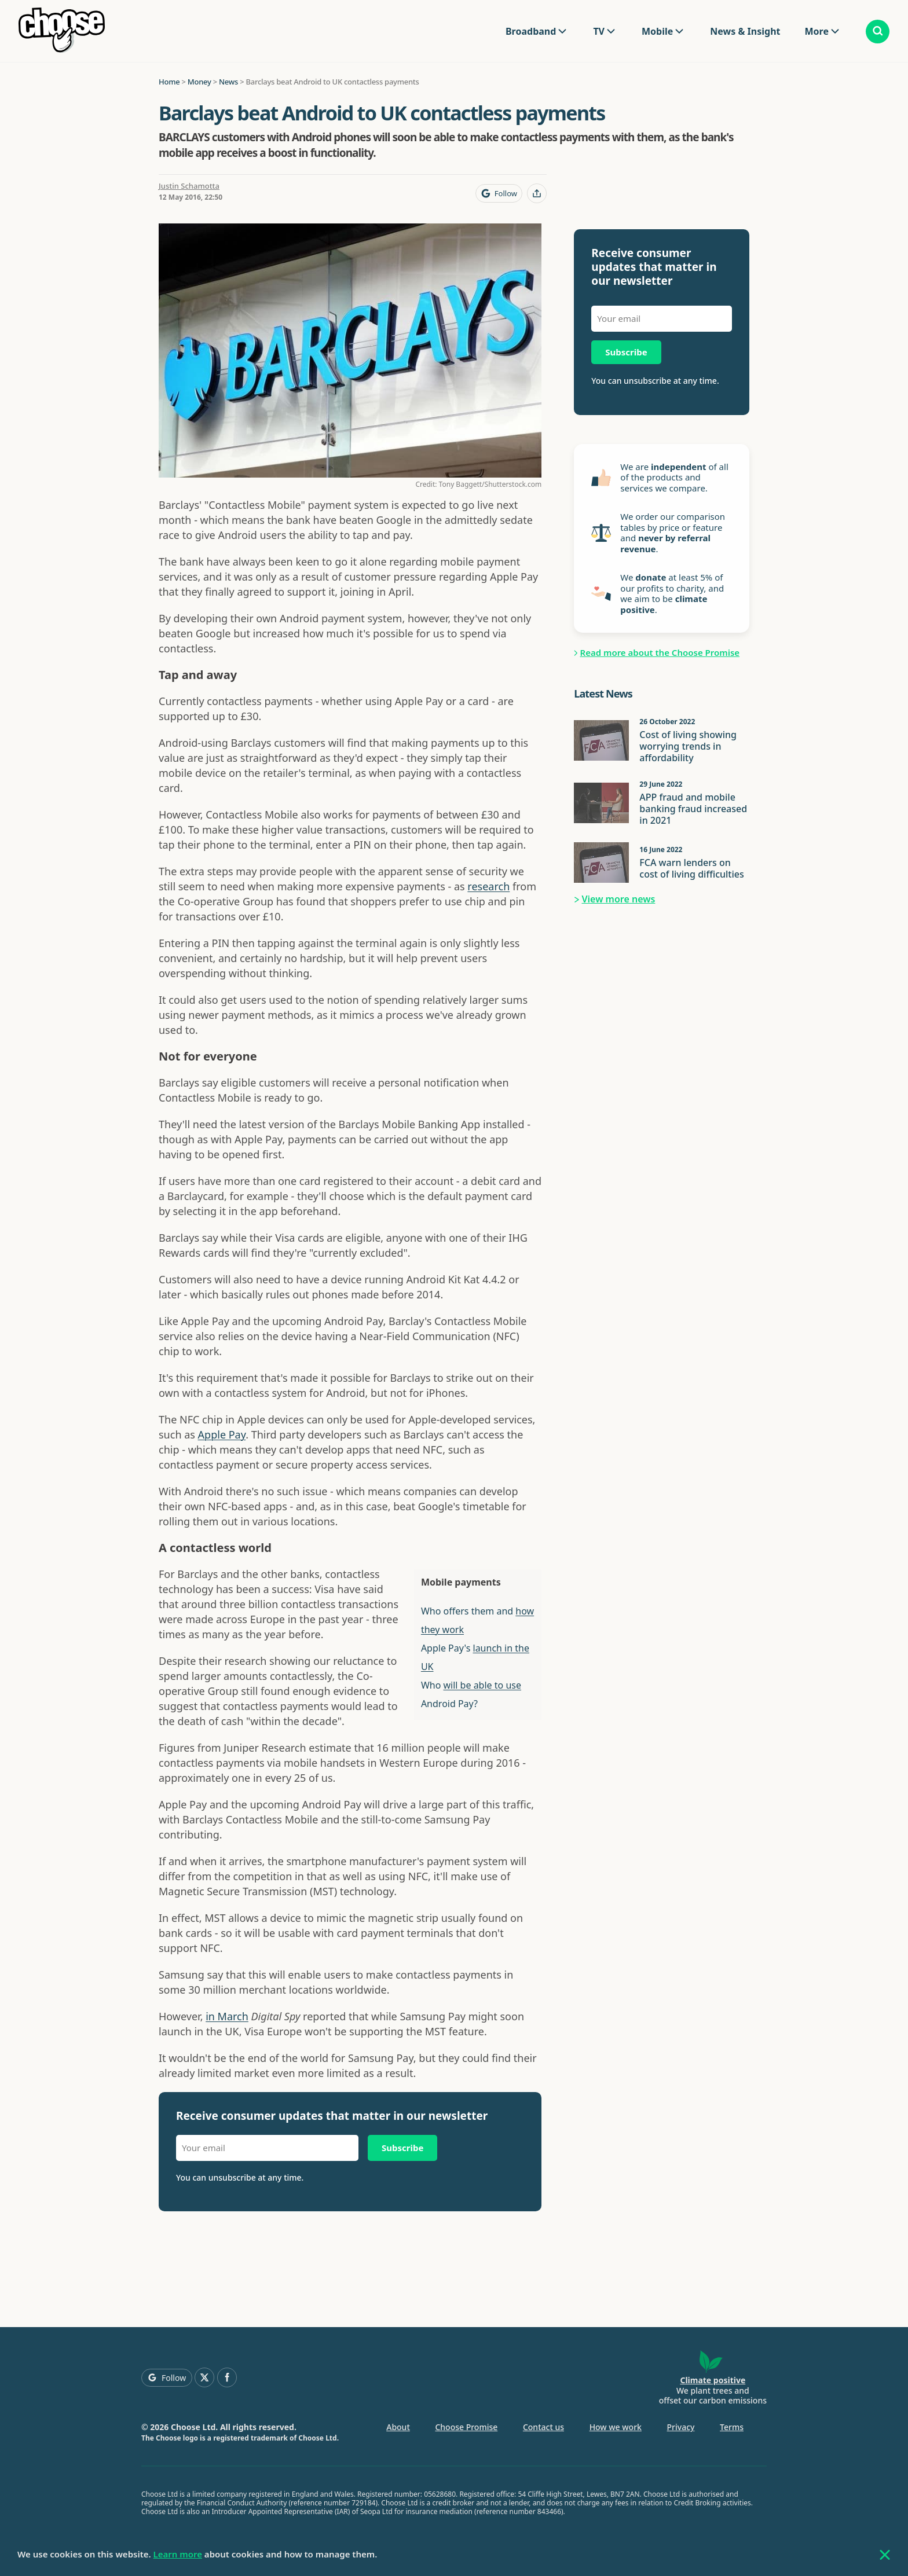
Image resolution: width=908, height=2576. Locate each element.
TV (599, 31)
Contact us (543, 2426)
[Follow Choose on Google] (498, 193)
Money (199, 81)
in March (227, 2016)
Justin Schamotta (189, 186)
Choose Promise (466, 2426)
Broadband (531, 31)
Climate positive (712, 2380)
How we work (616, 2426)
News (228, 81)
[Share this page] (537, 193)
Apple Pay (222, 1434)
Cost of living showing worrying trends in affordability (688, 746)
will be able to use (482, 1685)
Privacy (681, 2426)
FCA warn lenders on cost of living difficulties (691, 868)
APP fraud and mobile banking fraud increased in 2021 (693, 809)
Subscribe (402, 2147)
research (488, 886)
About (398, 2426)
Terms (732, 2426)
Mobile (657, 31)
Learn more (177, 2554)
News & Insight (745, 31)
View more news (619, 899)
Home (169, 81)
